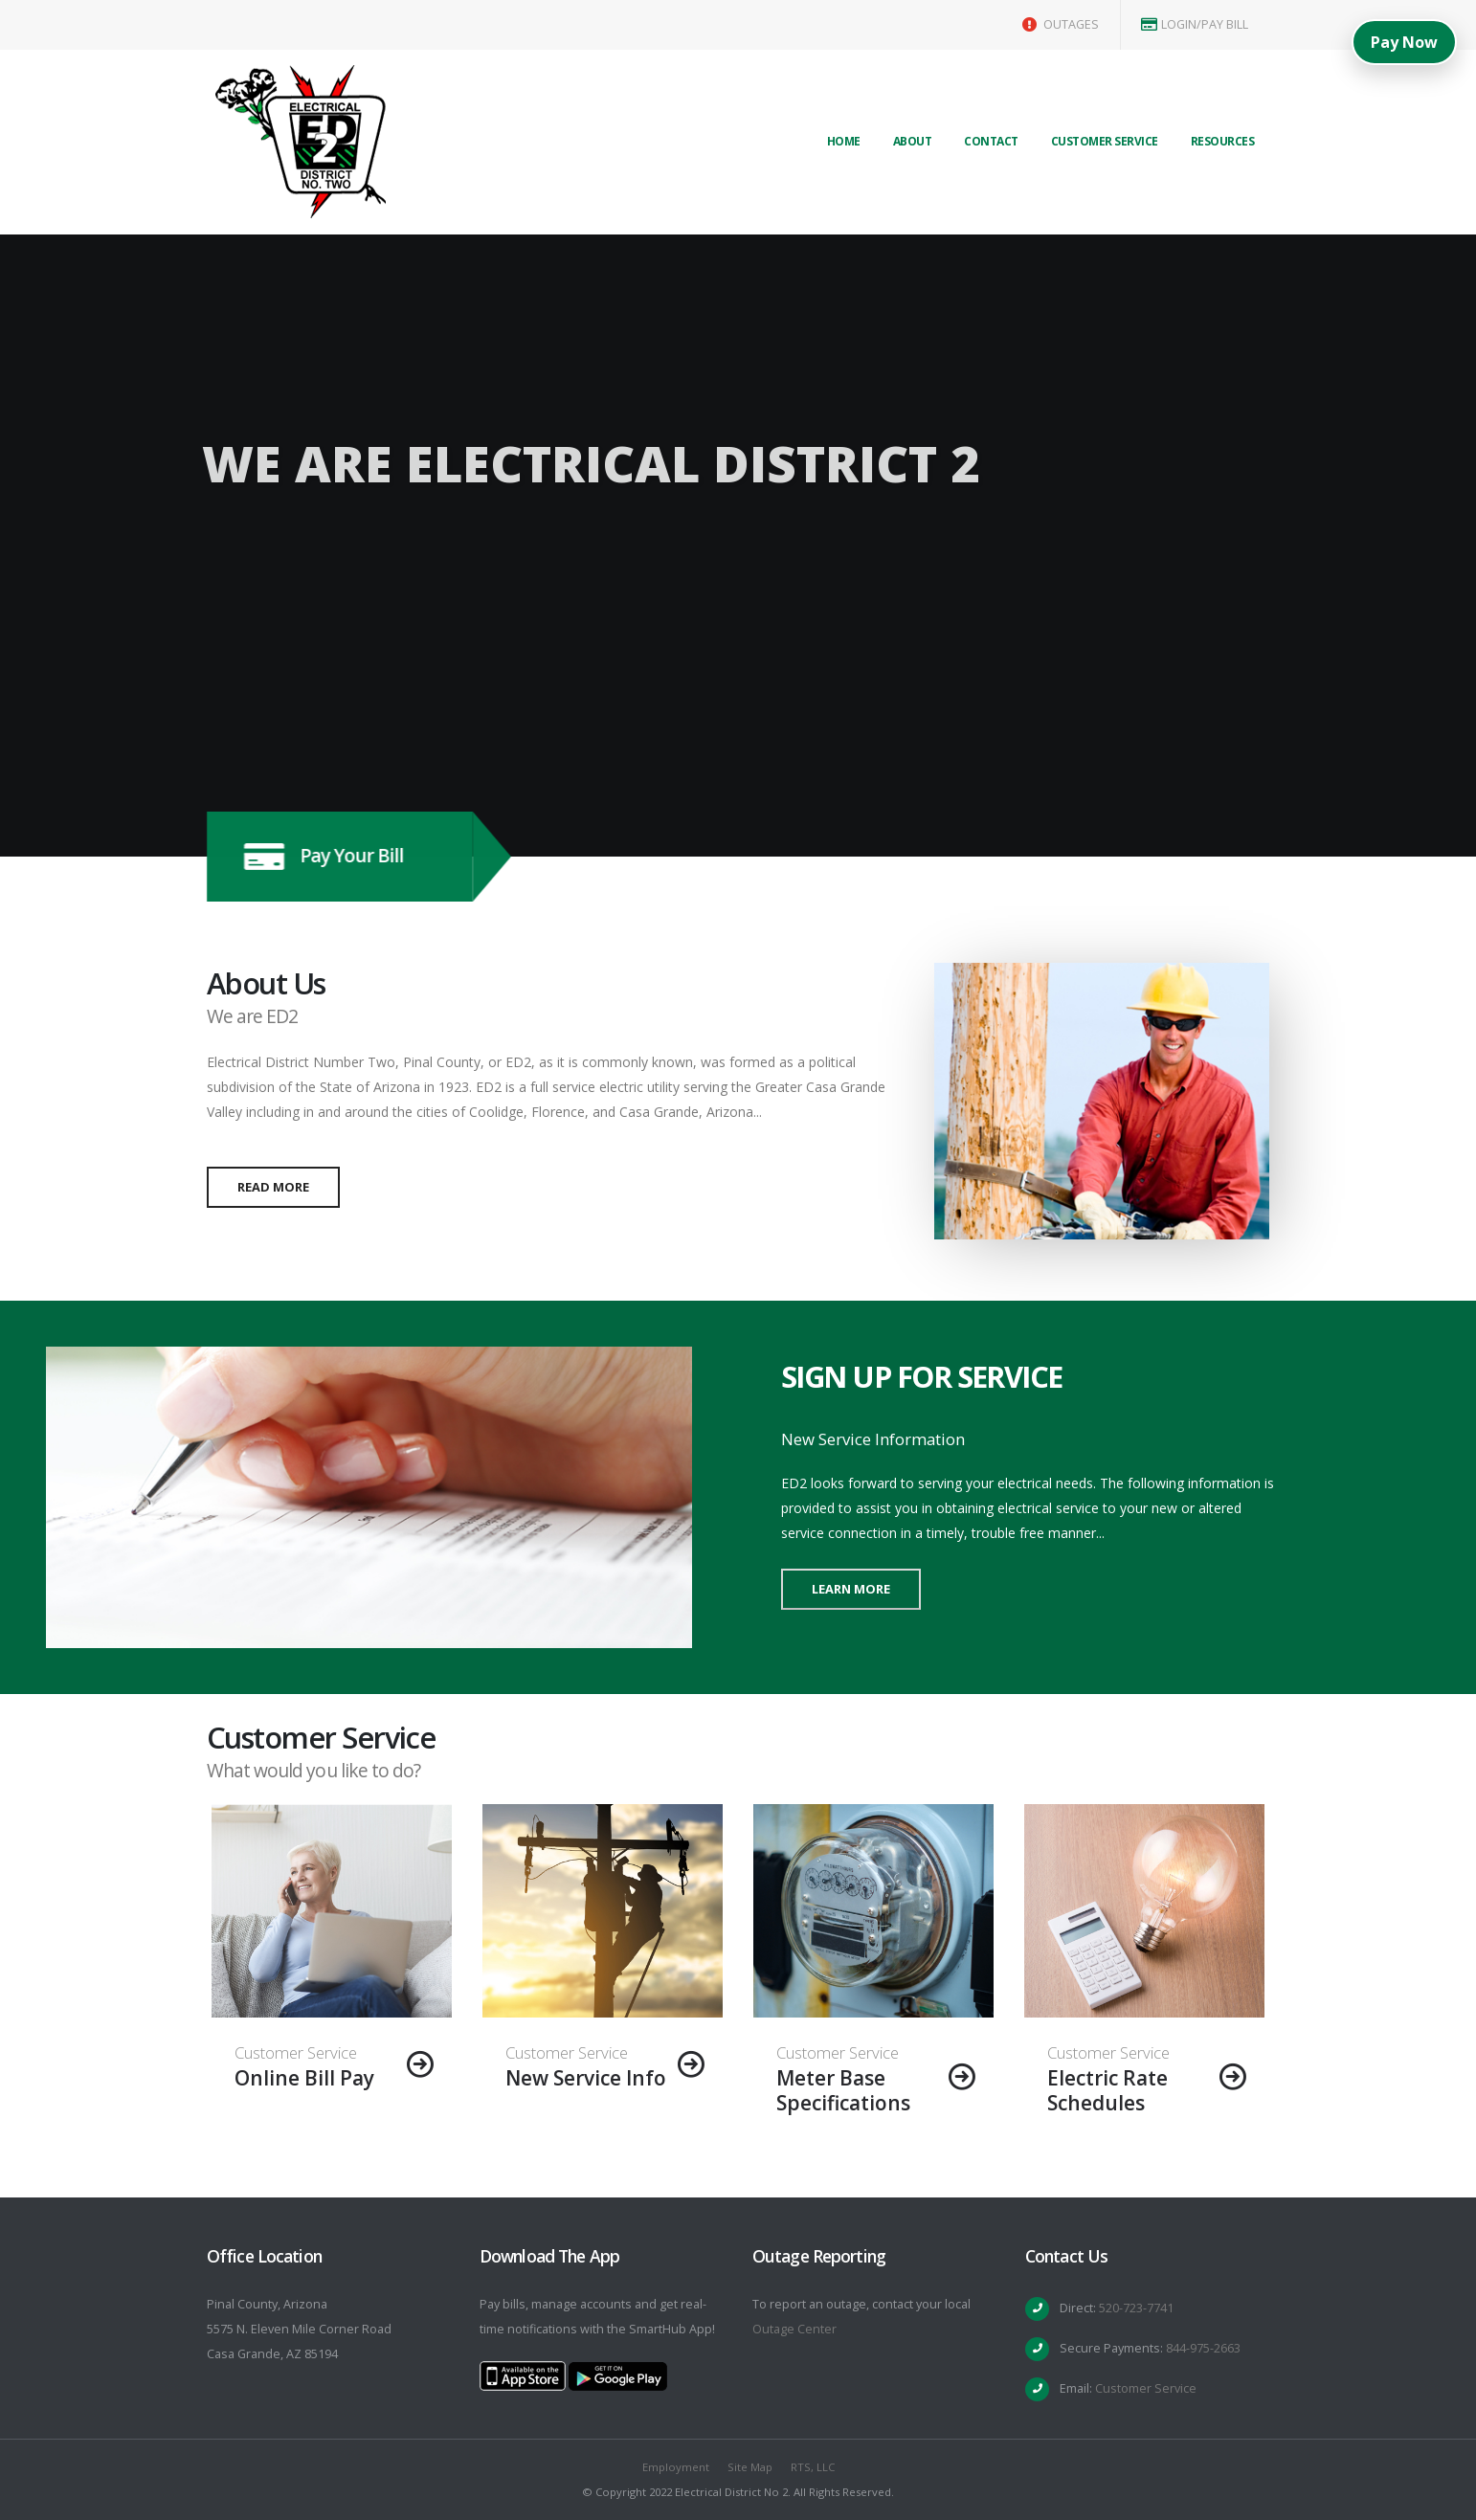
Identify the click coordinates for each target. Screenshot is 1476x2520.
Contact (991, 141)
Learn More (851, 1588)
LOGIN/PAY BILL (1194, 24)
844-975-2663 (1203, 2348)
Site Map (749, 2467)
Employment (675, 2467)
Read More (273, 1186)
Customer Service (1104, 141)
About (912, 141)
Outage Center (794, 2329)
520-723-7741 (1136, 2308)
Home (844, 141)
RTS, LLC (813, 2467)
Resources (1223, 141)
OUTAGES (1060, 24)
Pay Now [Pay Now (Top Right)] (1404, 42)
